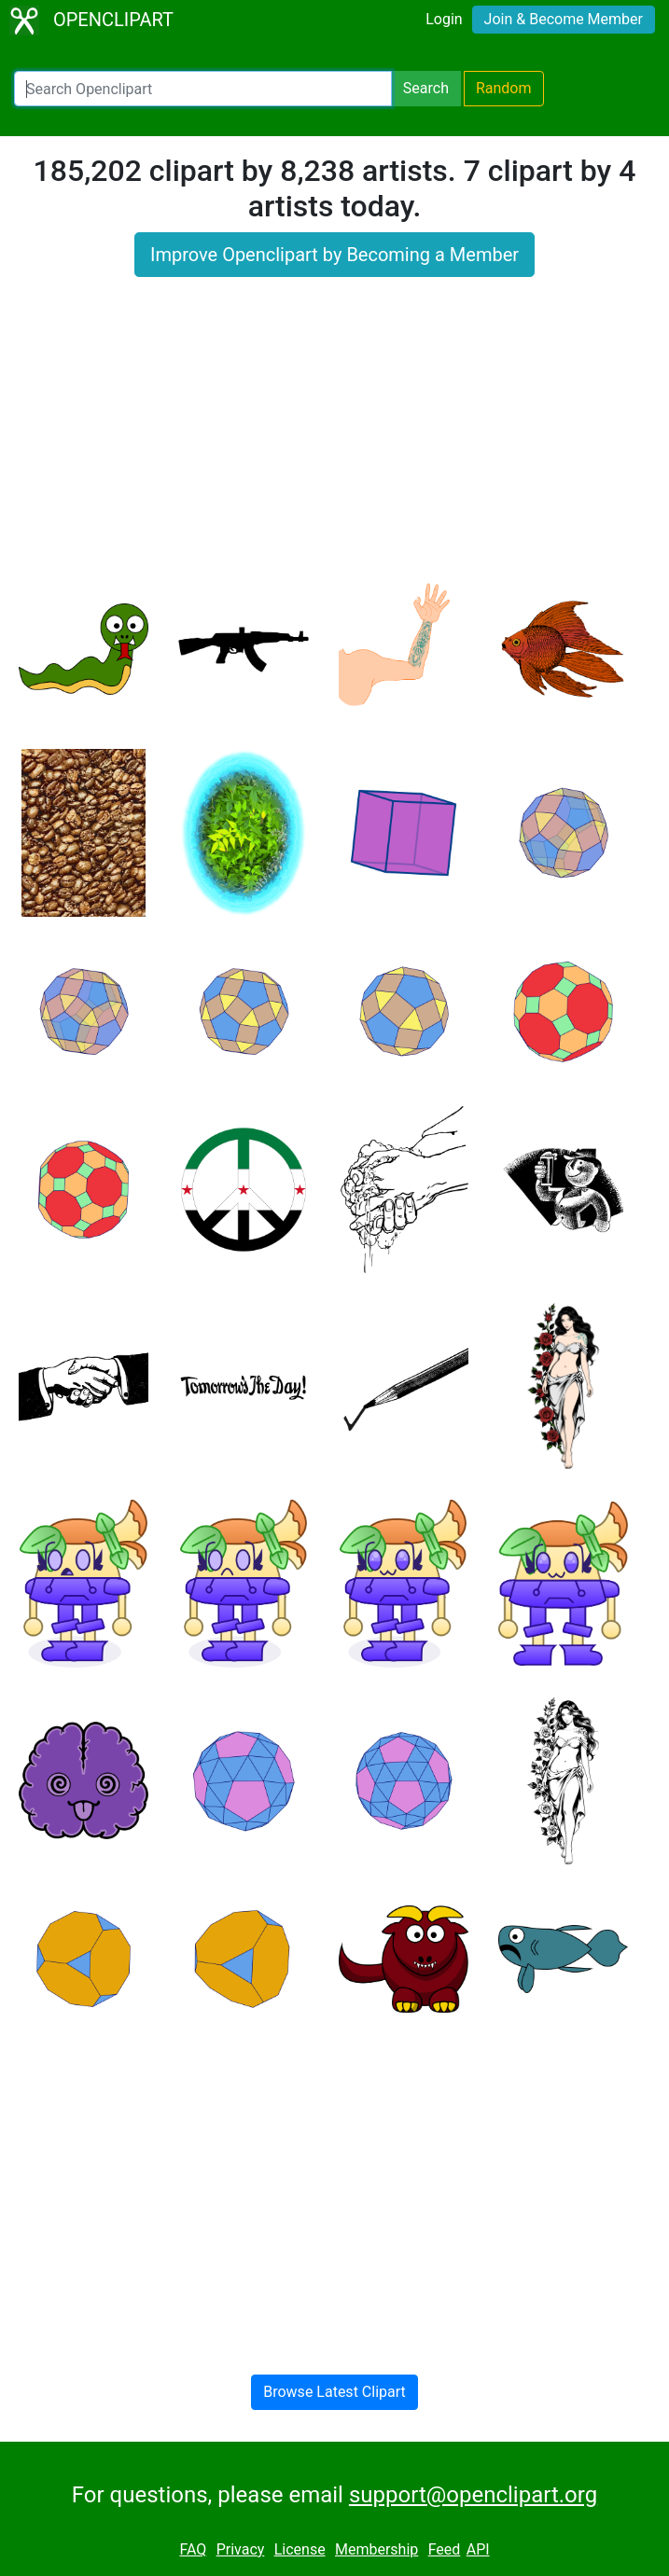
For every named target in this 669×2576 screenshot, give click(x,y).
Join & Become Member (563, 19)
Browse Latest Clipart (334, 2392)
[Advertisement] (334, 439)
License (300, 2549)
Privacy (240, 2549)
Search (426, 88)
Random (504, 88)
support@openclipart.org (473, 2495)
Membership (376, 2549)
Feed (444, 2549)
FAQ (192, 2549)
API (478, 2549)
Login (443, 19)
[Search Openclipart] (203, 88)
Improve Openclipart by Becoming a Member (334, 254)
